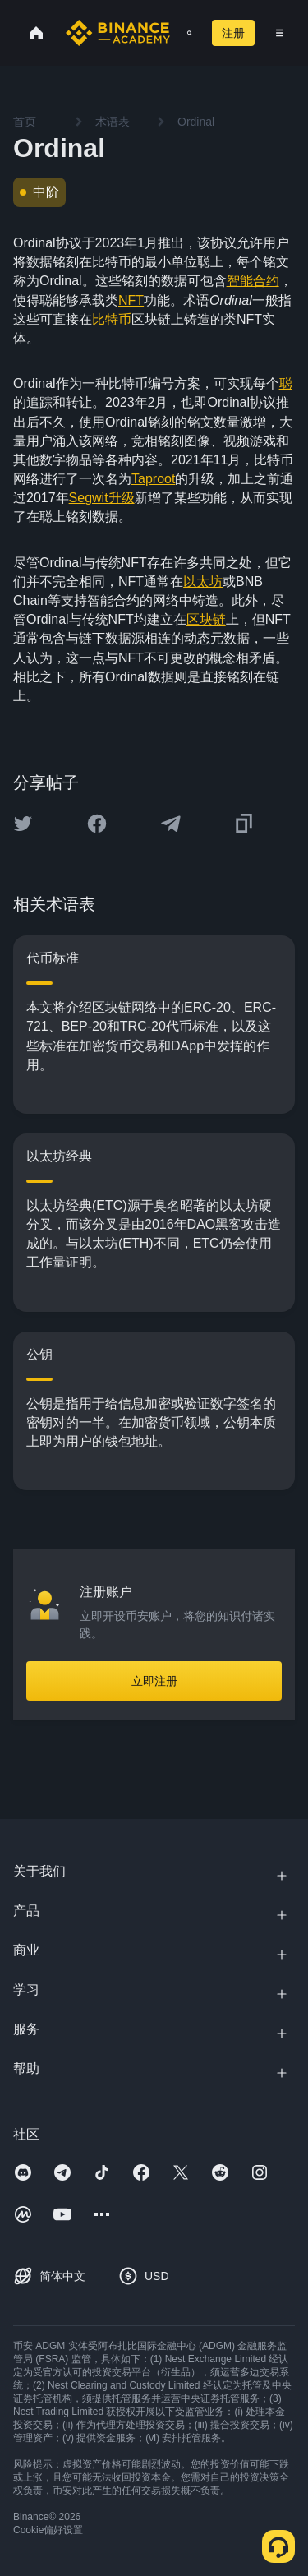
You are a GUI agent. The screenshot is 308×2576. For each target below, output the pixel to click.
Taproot (153, 479)
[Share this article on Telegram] (171, 823)
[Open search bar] (184, 33)
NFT (131, 300)
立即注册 (154, 1680)
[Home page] (118, 33)
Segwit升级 (102, 498)
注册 (233, 32)
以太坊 (203, 582)
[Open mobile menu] (279, 33)
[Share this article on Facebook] (97, 823)
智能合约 (253, 281)
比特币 (111, 319)
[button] (279, 33)
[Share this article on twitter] (23, 823)
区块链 (206, 619)
